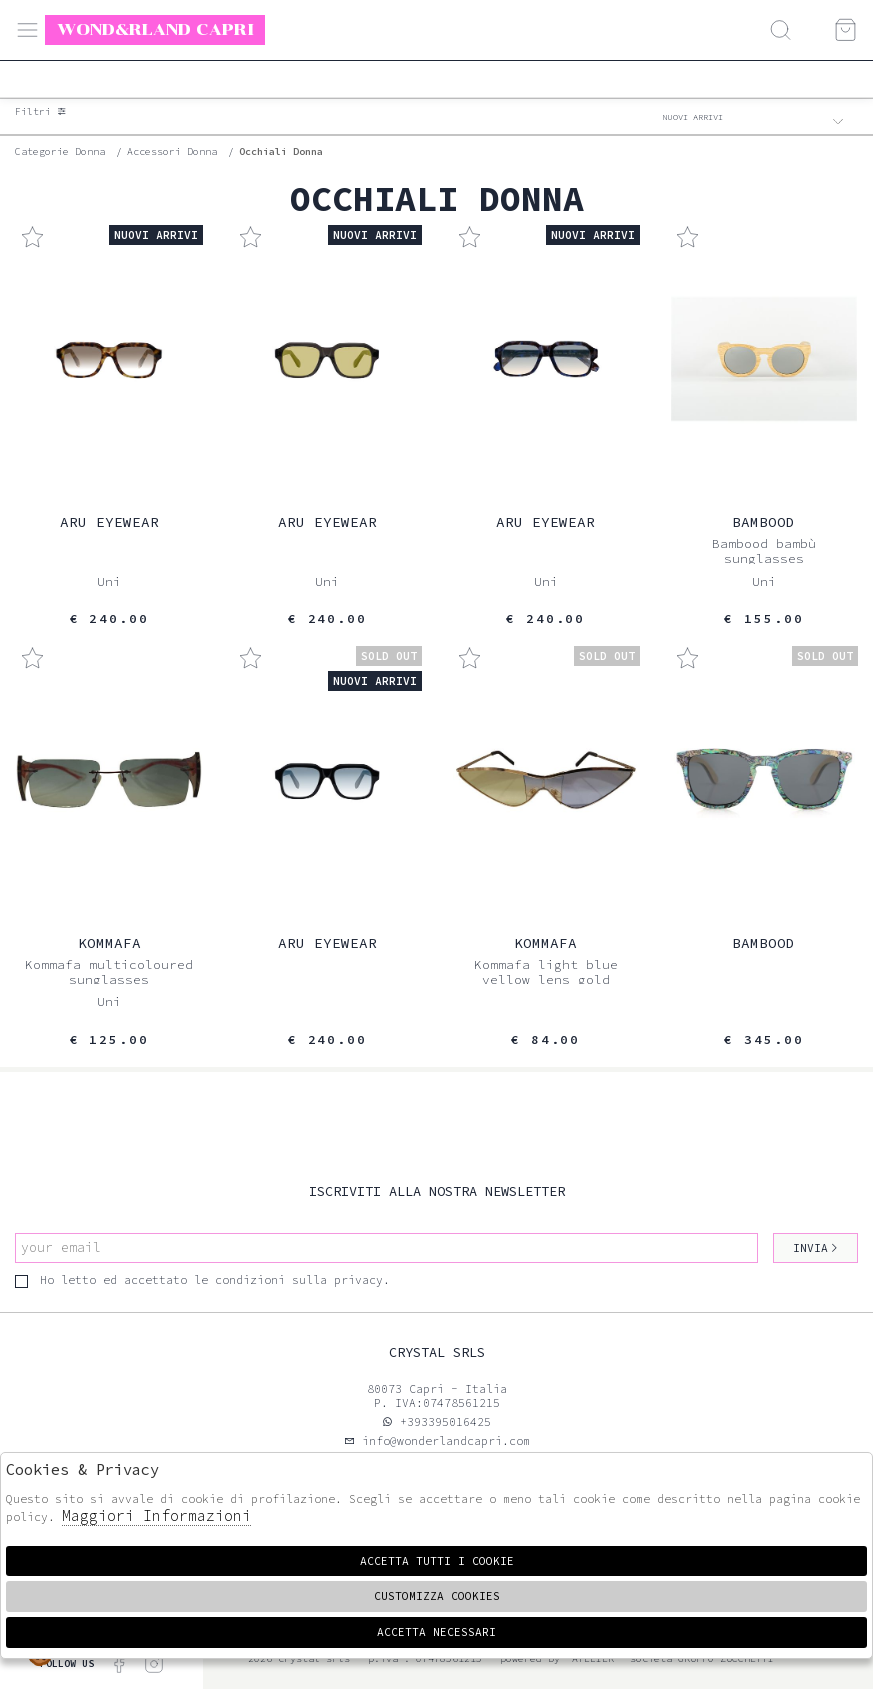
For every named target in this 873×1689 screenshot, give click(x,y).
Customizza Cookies (437, 1596)
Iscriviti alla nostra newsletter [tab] (437, 1191)
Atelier (593, 1658)
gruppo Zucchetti (726, 1658)
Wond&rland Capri (155, 29)
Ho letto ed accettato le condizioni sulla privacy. (202, 1280)
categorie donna (60, 151)
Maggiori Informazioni (156, 1515)
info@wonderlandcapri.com (442, 1441)
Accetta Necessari (436, 1632)
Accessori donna (172, 151)
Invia (816, 1248)
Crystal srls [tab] (437, 1352)
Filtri (41, 112)
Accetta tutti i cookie (437, 1561)
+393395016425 (445, 1422)
